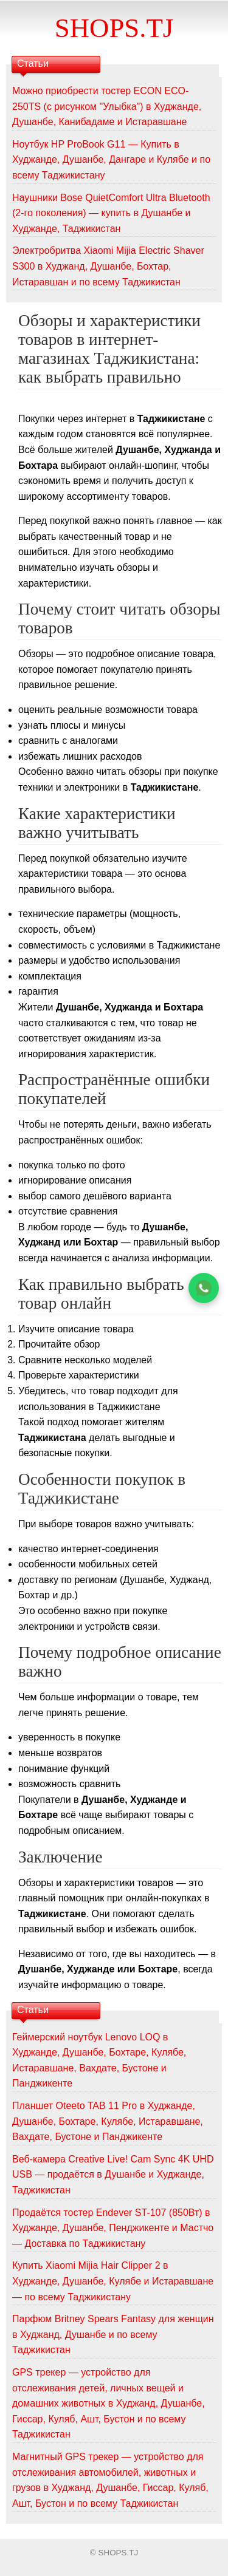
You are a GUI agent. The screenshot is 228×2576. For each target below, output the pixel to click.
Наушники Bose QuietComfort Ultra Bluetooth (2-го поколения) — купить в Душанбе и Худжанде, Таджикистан (111, 213)
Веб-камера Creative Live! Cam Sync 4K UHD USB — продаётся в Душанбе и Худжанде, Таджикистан (112, 2174)
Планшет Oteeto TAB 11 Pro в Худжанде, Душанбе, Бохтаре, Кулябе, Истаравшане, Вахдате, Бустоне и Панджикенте (107, 2121)
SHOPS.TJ (114, 28)
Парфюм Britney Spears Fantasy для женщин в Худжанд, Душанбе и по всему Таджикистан (113, 2334)
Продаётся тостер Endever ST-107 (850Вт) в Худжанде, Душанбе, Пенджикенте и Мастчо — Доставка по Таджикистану (112, 2228)
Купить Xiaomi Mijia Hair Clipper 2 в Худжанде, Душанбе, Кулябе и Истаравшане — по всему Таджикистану (112, 2281)
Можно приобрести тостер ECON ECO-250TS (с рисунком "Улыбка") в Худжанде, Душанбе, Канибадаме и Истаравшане (106, 106)
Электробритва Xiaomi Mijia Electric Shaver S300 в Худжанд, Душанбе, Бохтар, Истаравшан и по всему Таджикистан (108, 266)
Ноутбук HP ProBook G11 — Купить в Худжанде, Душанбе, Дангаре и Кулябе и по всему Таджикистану (111, 159)
